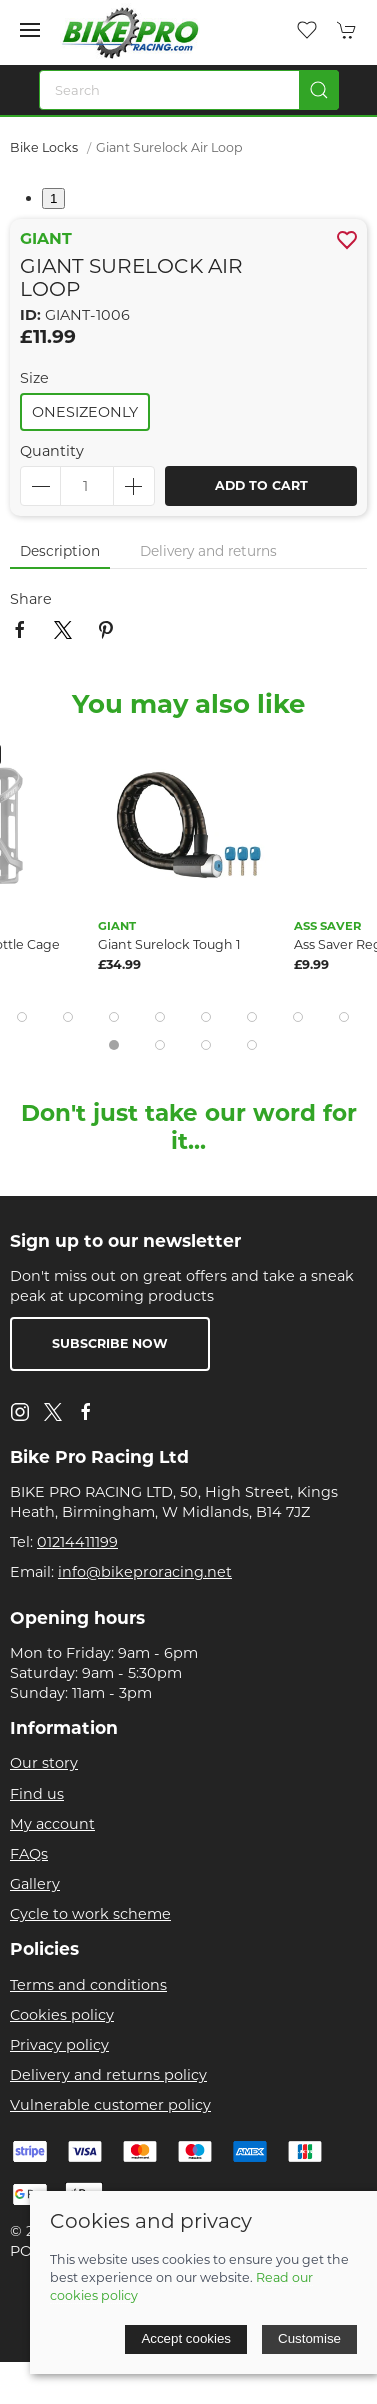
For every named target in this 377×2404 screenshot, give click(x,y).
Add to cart (261, 485)
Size (34, 378)
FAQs (29, 1854)
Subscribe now (110, 1343)
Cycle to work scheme (90, 1914)
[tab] (22, 1017)
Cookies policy (62, 2015)
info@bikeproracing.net (145, 1572)
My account (52, 1824)
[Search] (189, 90)
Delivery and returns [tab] (208, 551)
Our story (44, 1763)
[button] (30, 30)
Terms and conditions (88, 1985)
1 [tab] (53, 198)
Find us (37, 1794)
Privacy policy (59, 2045)
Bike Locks (44, 147)
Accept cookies (186, 2338)
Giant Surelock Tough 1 (169, 944)
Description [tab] (60, 551)
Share (31, 599)
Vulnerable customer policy (110, 2105)
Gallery (35, 1884)
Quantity (52, 451)
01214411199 (77, 1542)
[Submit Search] (319, 90)
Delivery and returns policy (108, 2075)
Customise (309, 2338)
